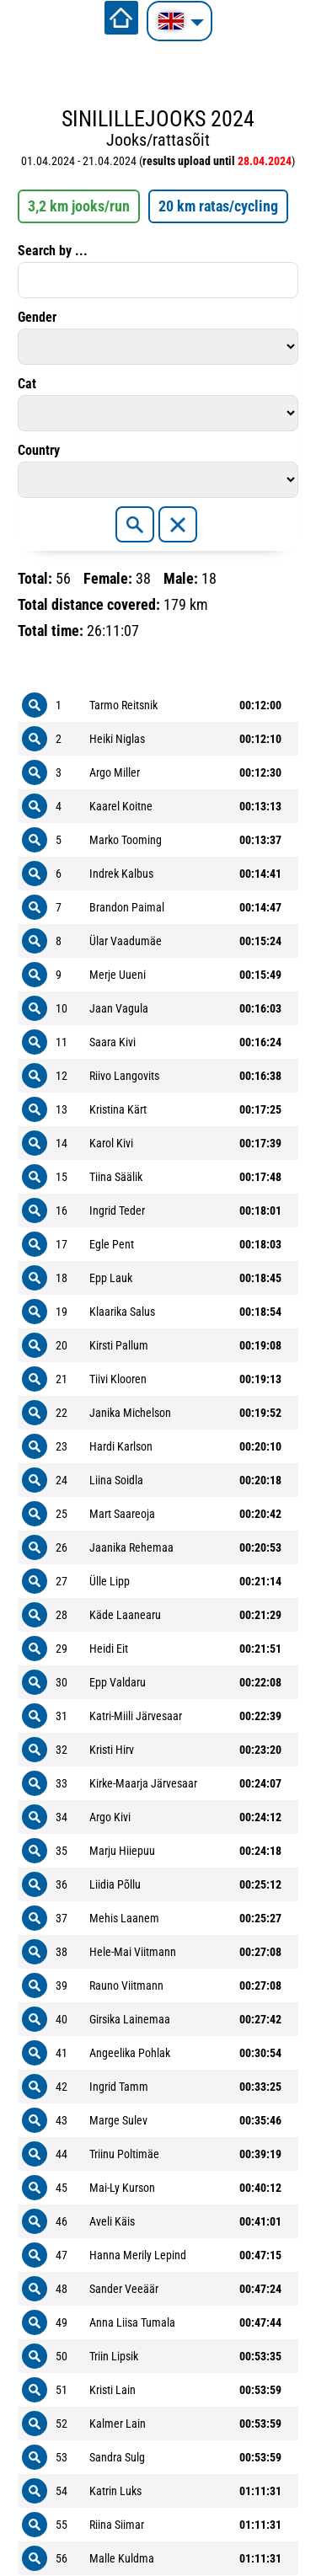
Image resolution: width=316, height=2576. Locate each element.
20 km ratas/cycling (218, 206)
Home (121, 18)
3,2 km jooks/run (79, 206)
